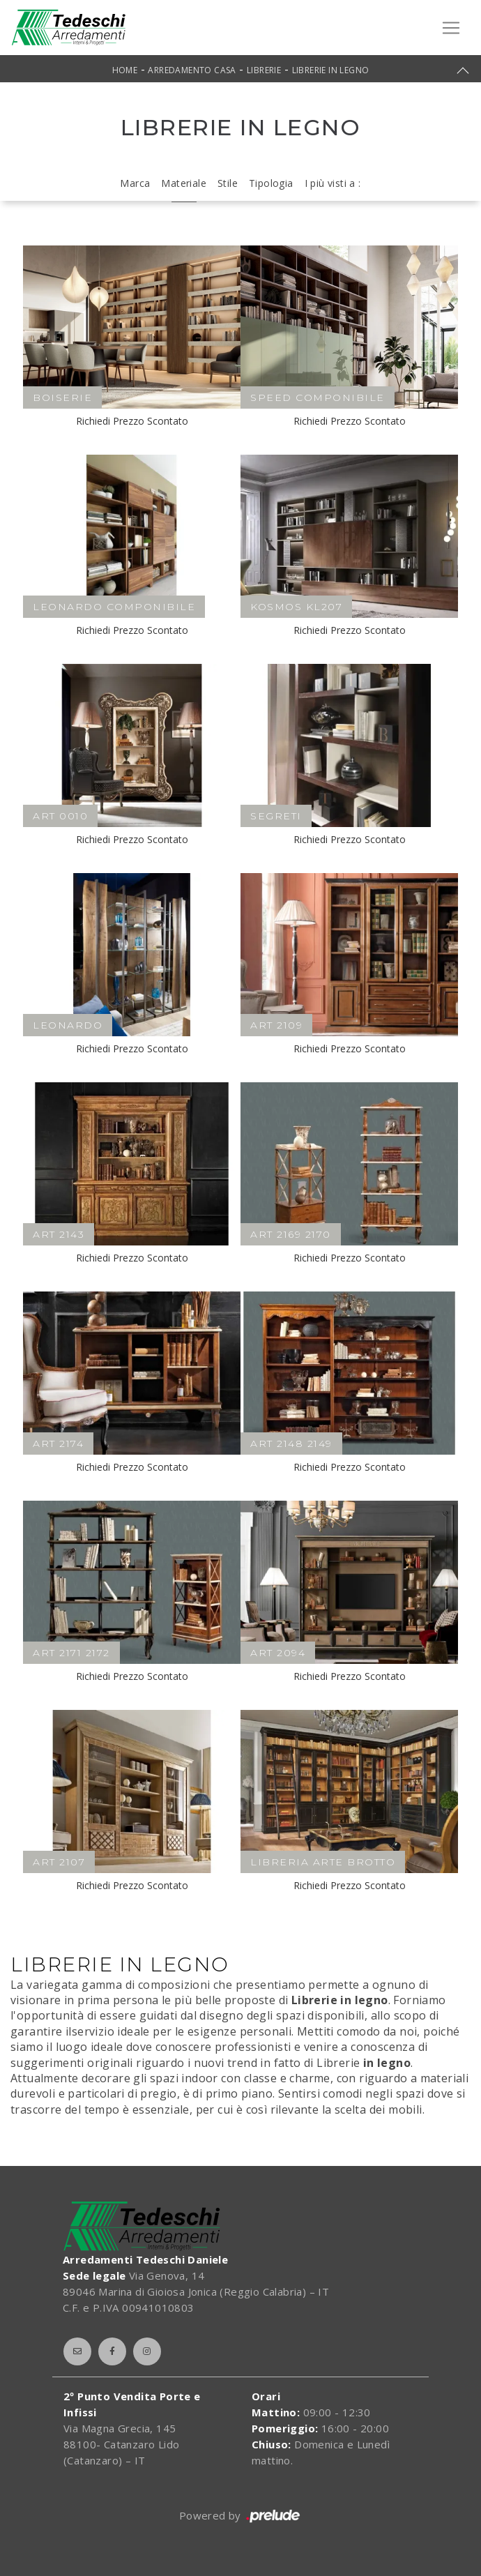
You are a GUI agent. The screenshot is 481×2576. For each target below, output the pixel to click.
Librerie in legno (330, 70)
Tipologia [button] (271, 183)
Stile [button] (227, 183)
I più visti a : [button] (333, 183)
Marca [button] (135, 183)
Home (125, 70)
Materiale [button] (183, 183)
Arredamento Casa (192, 70)
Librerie (264, 70)
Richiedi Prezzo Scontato (132, 420)
